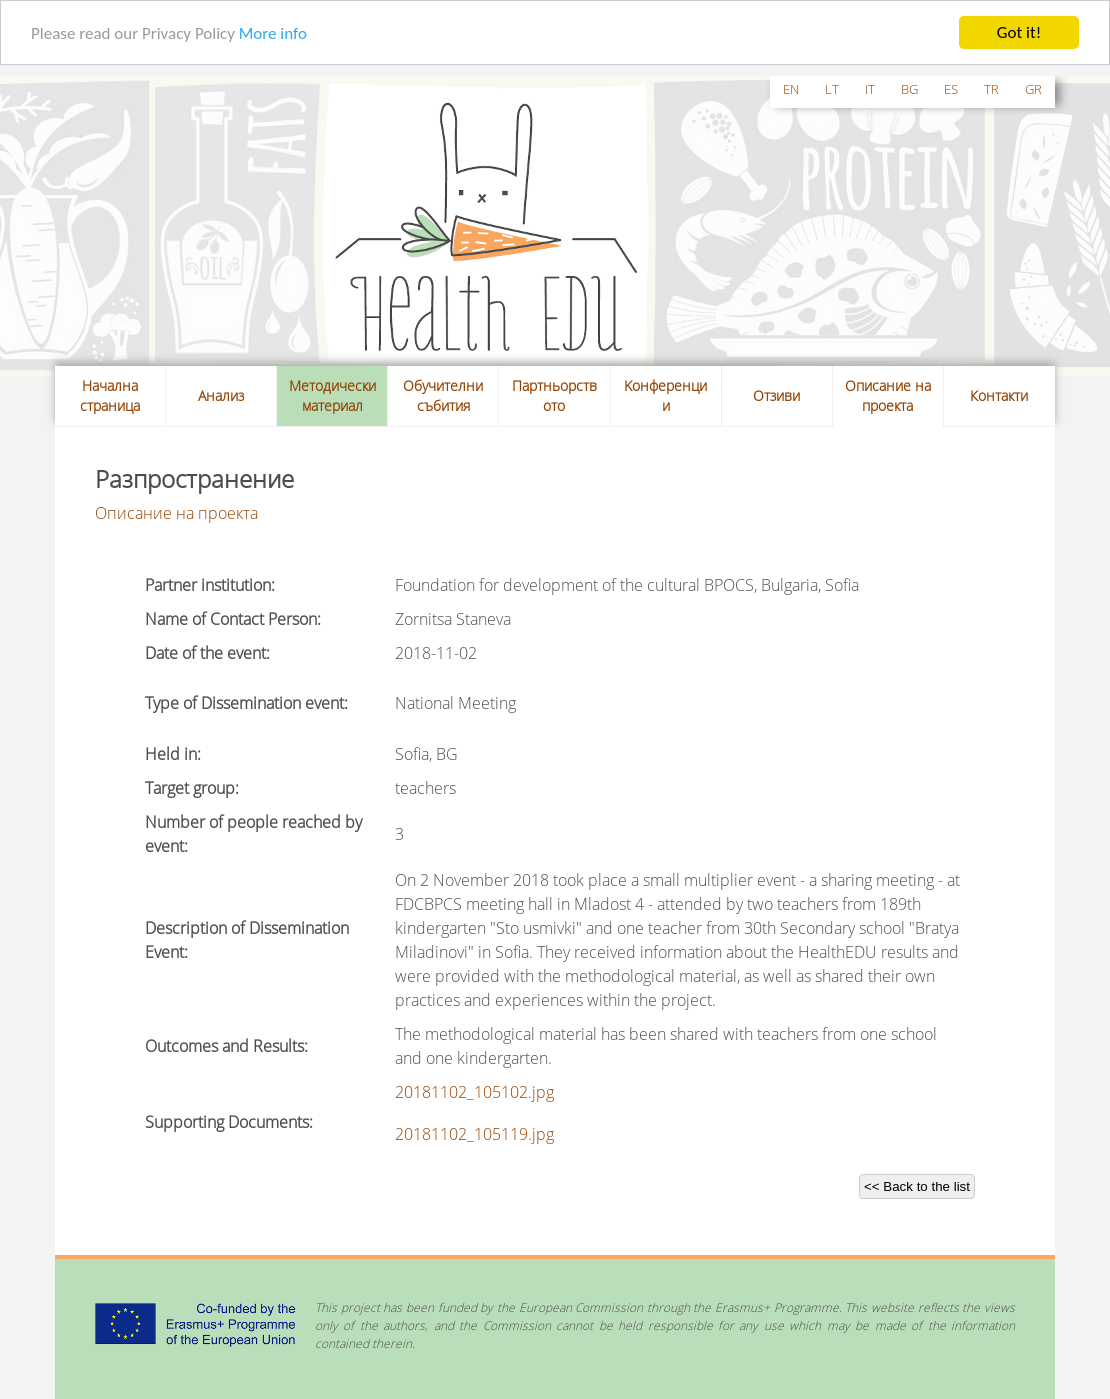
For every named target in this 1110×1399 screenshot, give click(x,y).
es (951, 89)
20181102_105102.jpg (474, 1092)
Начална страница (110, 395)
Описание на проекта (888, 395)
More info (273, 33)
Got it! (1019, 32)
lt (832, 89)
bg (909, 89)
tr (991, 89)
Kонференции (665, 395)
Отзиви (776, 395)
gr (1033, 89)
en (791, 89)
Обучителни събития (443, 395)
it (870, 89)
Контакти (999, 395)
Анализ (221, 395)
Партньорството (554, 395)
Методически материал (332, 395)
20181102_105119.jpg (474, 1134)
